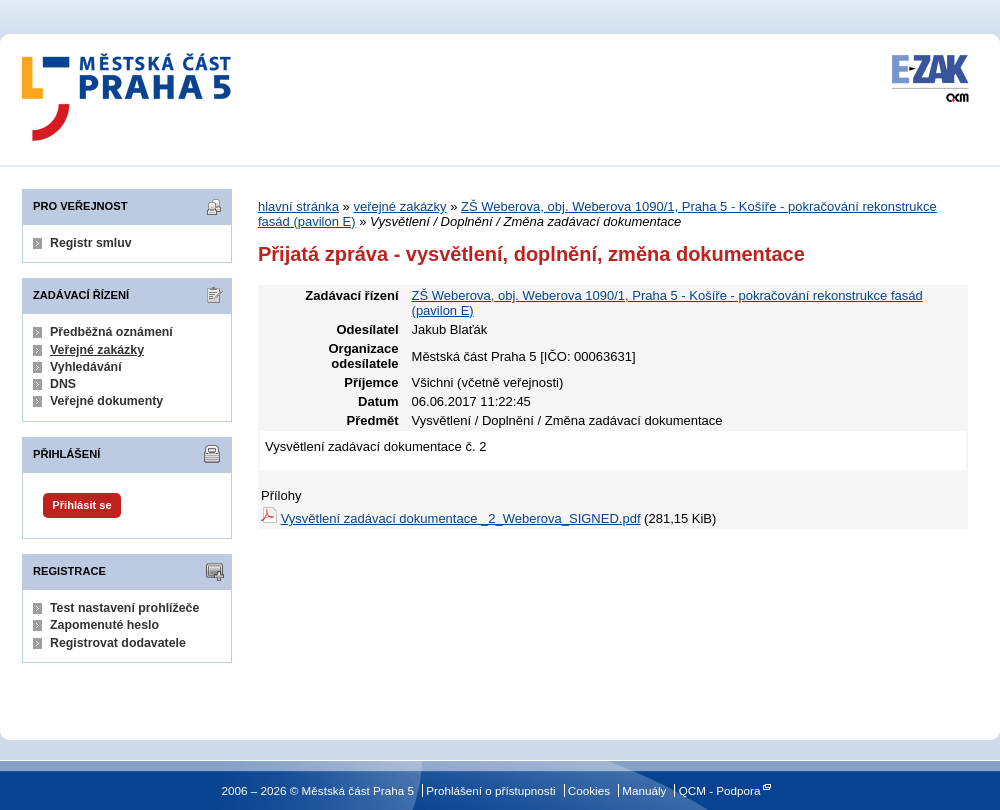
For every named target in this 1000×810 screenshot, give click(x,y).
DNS (63, 384)
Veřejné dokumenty (106, 401)
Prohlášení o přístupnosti (490, 790)
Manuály (644, 790)
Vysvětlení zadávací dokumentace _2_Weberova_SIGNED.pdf (461, 518)
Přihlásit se (81, 505)
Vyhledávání (86, 367)
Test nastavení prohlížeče (124, 608)
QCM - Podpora (720, 790)
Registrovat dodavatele (118, 643)
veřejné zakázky (399, 206)
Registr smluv (91, 243)
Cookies (589, 790)
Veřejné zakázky (97, 350)
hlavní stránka (298, 206)
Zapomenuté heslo (104, 625)
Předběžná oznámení (111, 332)
